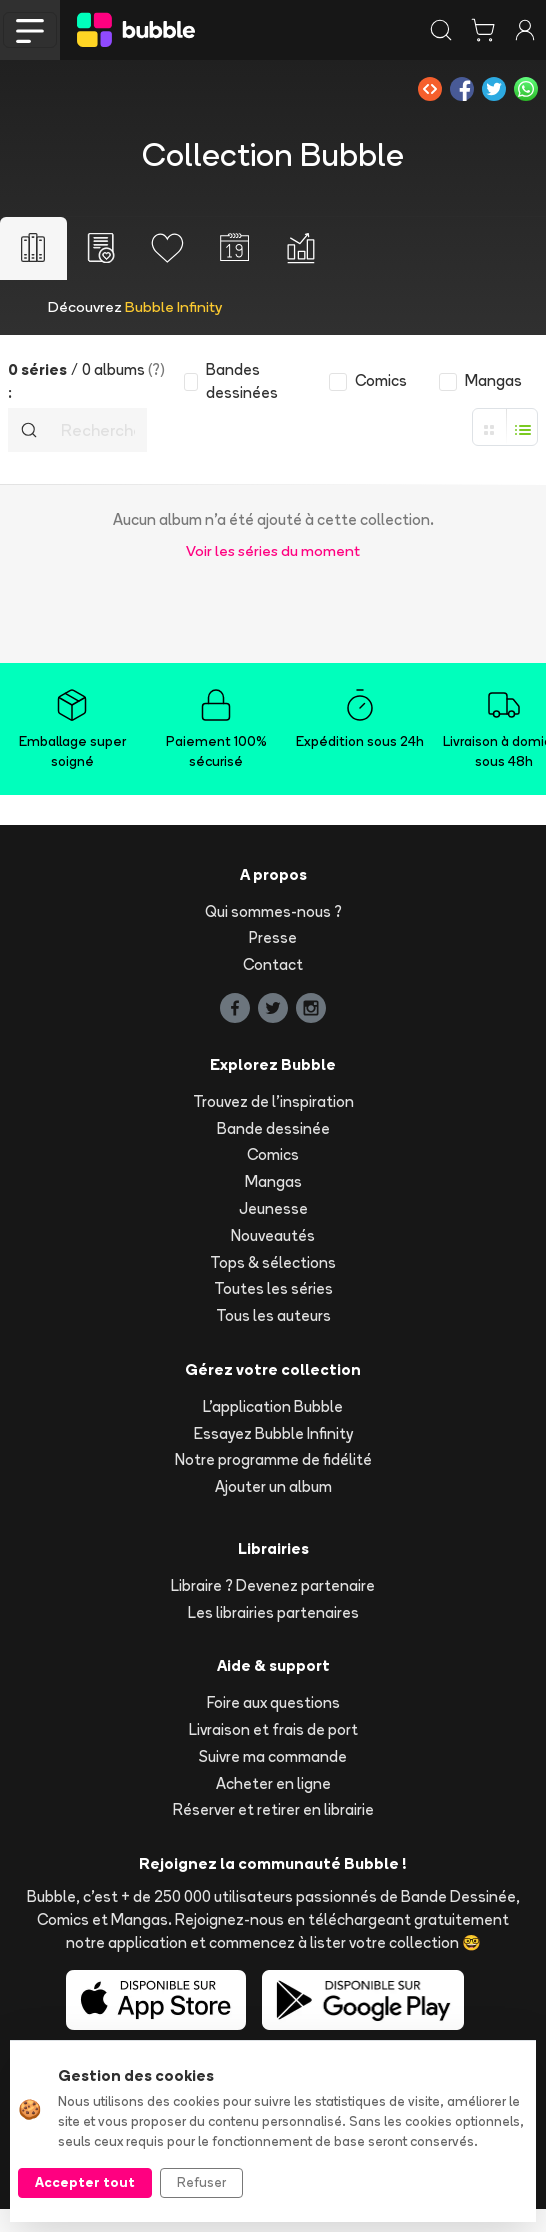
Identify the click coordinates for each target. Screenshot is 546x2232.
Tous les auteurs (273, 1315)
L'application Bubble (273, 1406)
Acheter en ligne (273, 1783)
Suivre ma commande (273, 1756)
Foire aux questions (273, 1702)
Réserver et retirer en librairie (273, 1809)
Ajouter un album (273, 1486)
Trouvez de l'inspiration (273, 1101)
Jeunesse (273, 1208)
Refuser (201, 2182)
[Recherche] (98, 430)
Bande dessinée (273, 1128)
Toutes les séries (273, 1288)
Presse (273, 937)
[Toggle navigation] (30, 30)
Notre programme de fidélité (273, 1459)
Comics (273, 1154)
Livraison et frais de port (273, 1729)
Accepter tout (85, 2182)
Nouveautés (273, 1235)
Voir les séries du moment (273, 550)
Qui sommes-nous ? (273, 911)
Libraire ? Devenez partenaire (273, 1585)
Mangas (273, 1181)
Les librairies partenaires (273, 1612)
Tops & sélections (273, 1262)
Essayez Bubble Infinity (273, 1433)
